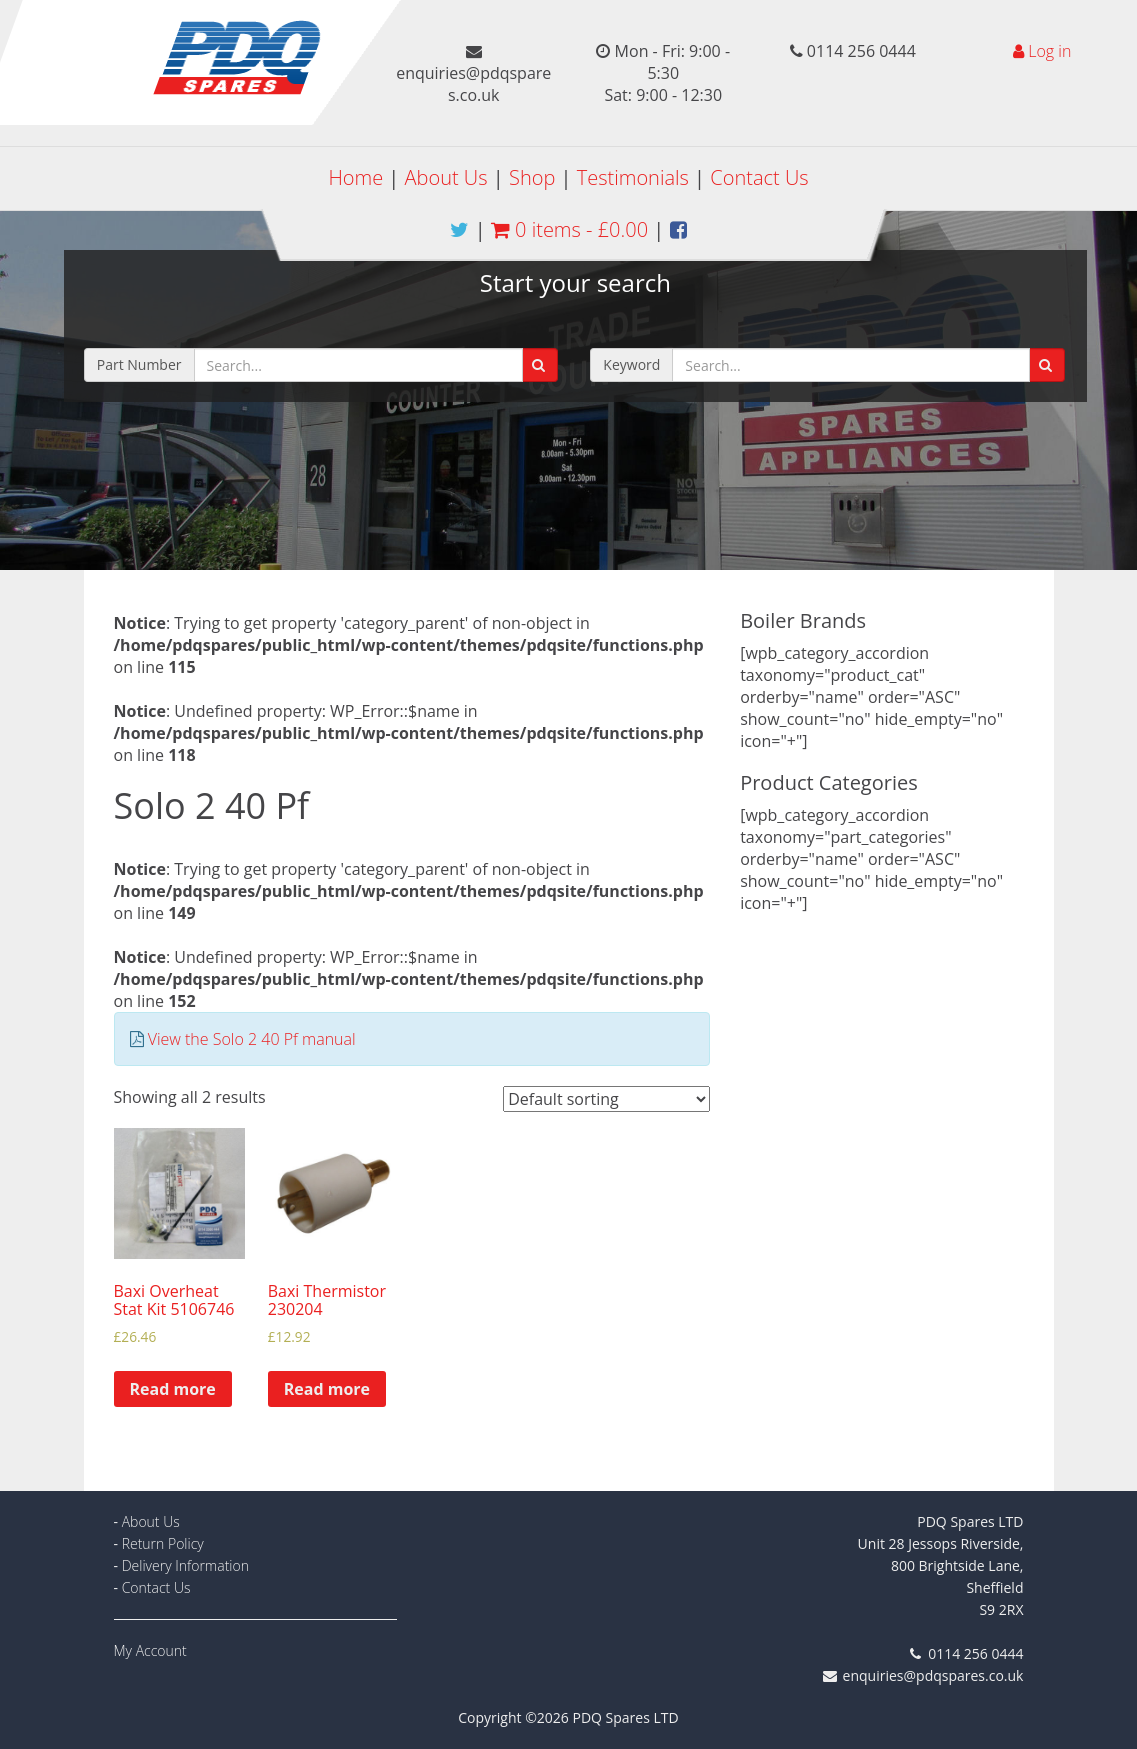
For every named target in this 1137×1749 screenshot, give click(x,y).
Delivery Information (185, 1565)
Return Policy (163, 1543)
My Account (150, 1650)
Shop (532, 177)
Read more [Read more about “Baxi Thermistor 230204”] (327, 1389)
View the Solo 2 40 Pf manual (252, 1039)
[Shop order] (606, 1099)
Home (355, 177)
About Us (446, 177)
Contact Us (759, 177)
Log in (1049, 51)
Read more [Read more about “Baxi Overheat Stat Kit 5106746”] (173, 1389)
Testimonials (633, 177)
